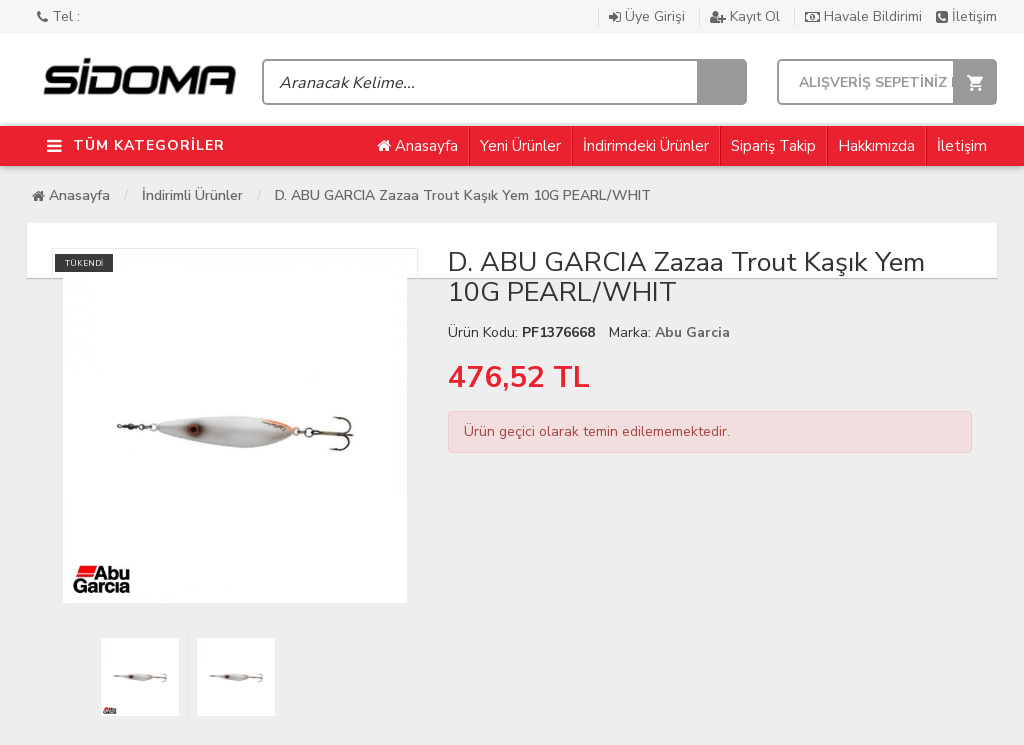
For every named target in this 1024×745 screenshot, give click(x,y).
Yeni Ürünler (520, 146)
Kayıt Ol (747, 16)
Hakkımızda (876, 146)
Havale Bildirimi (865, 16)
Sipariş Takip (773, 146)
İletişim (966, 16)
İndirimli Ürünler (192, 195)
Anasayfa (417, 146)
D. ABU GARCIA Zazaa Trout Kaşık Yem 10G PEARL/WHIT (463, 195)
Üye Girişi (649, 16)
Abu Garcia (692, 332)
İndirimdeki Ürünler (646, 146)
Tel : (58, 16)
